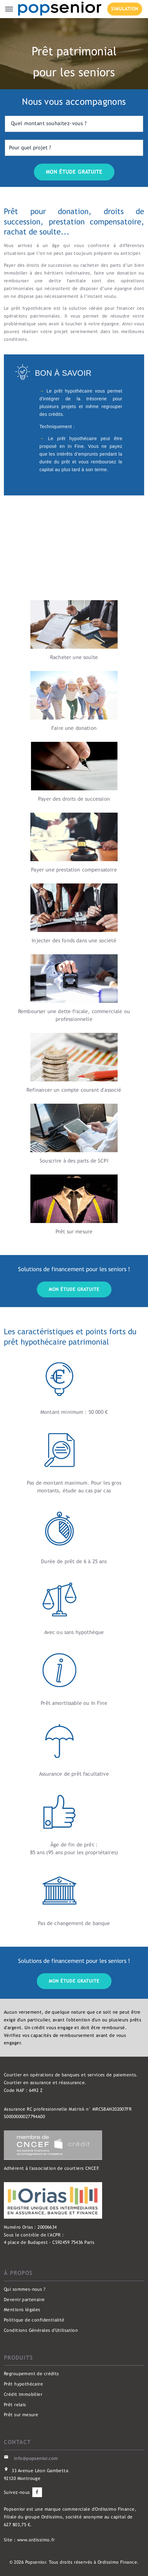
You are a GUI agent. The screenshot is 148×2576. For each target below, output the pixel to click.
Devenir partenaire (24, 2299)
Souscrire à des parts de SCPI (74, 1161)
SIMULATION (124, 8)
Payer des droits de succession (74, 799)
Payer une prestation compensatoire (74, 870)
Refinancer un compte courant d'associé (73, 1090)
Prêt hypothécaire (23, 2384)
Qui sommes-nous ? (24, 2289)
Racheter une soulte (74, 657)
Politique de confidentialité (34, 2319)
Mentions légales (22, 2309)
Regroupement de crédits (31, 2373)
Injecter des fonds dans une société (74, 940)
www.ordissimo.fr (36, 2539)
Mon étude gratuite (74, 1289)
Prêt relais (15, 2404)
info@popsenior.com (36, 2458)
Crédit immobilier (23, 2394)
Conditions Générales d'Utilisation (41, 2330)
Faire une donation (74, 728)
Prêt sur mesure (74, 1231)
